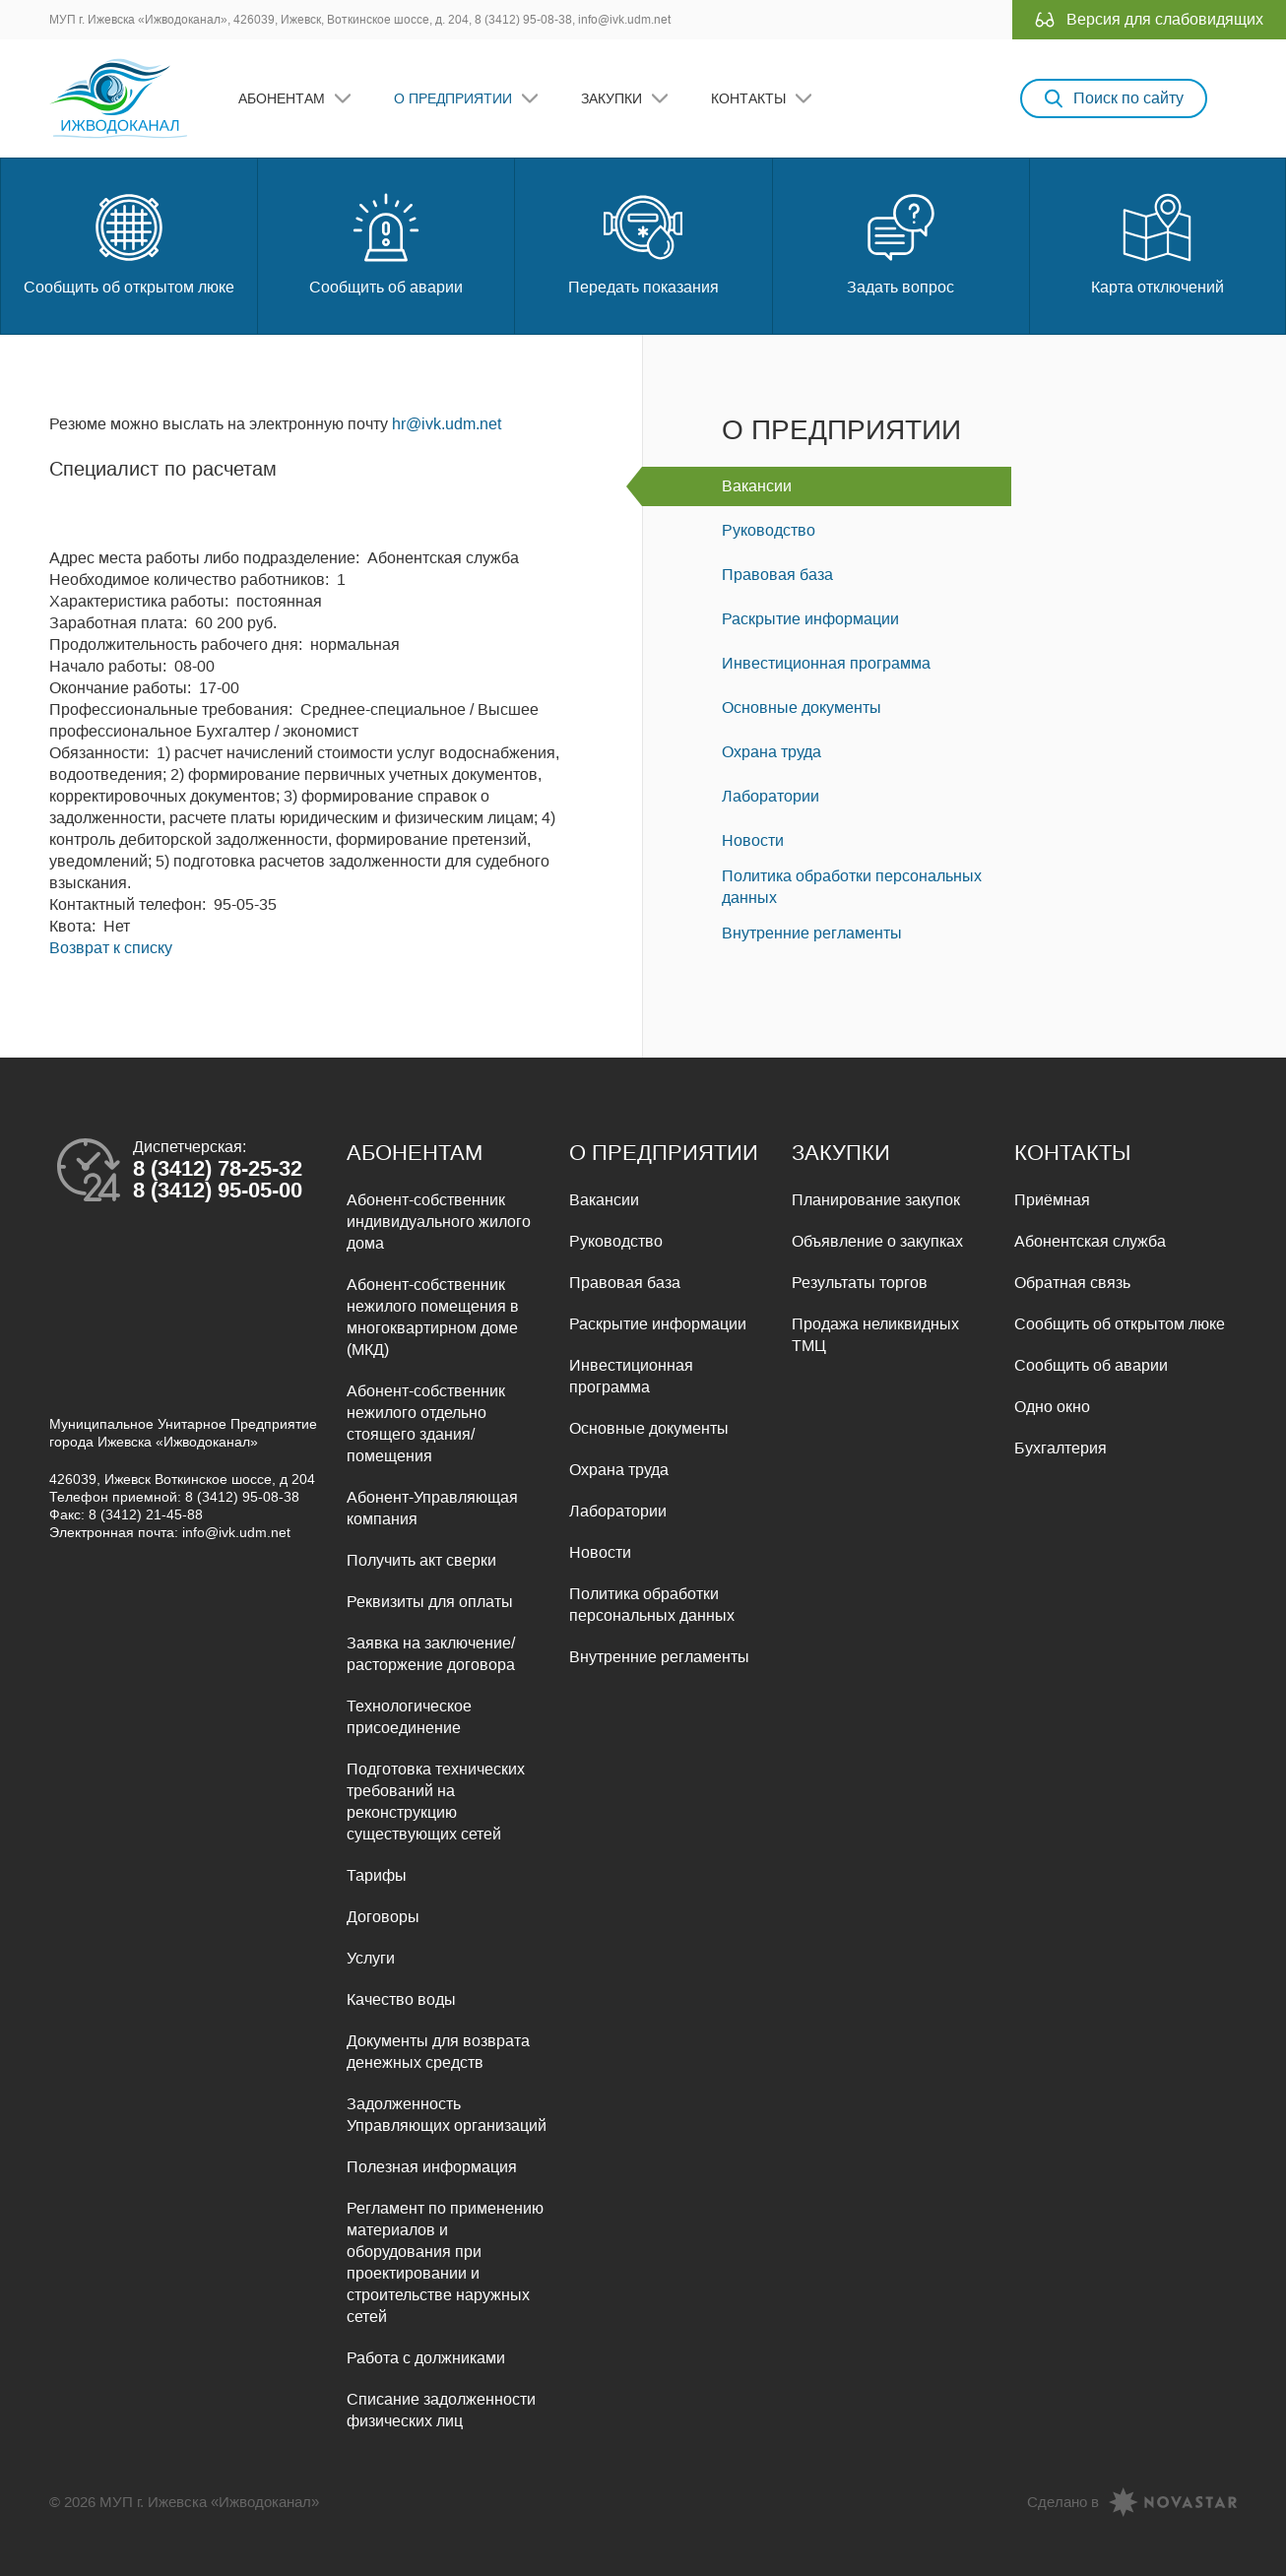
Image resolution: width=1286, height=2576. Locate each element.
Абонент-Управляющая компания (432, 1508)
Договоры (383, 1916)
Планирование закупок (876, 1199)
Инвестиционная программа (826, 663)
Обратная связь (1072, 1282)
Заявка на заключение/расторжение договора (431, 1654)
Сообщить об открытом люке (129, 241)
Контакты (748, 98)
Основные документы (801, 707)
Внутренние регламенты (812, 933)
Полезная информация (432, 2166)
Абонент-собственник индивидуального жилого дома (439, 1221)
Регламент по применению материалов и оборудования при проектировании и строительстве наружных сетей (445, 2262)
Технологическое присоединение (409, 1717)
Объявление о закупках (877, 1241)
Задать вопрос (900, 241)
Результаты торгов (860, 1282)
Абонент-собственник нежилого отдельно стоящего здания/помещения (426, 1423)
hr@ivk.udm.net (446, 424)
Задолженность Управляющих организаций (447, 2114)
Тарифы (377, 1875)
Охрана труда (771, 751)
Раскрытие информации (810, 619)
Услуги (371, 1958)
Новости (753, 840)
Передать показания (643, 241)
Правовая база (777, 574)
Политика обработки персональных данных (852, 887)
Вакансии (757, 486)
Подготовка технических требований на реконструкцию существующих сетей (436, 1801)
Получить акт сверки (421, 1560)
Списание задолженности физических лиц (441, 2410)
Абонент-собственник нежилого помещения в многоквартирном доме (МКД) (433, 1317)
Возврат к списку (110, 947)
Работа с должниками (426, 2358)
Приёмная (1052, 1199)
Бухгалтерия (1060, 1448)
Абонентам (281, 98)
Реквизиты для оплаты (430, 1601)
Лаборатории (770, 796)
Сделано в (1063, 2501)
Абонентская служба (1090, 1241)
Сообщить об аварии (386, 241)
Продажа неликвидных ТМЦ (875, 1335)
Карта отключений (1157, 241)
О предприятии (453, 98)
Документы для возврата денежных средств (438, 2051)
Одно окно (1052, 1406)
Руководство (768, 530)
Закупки (611, 98)
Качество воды (401, 1999)
